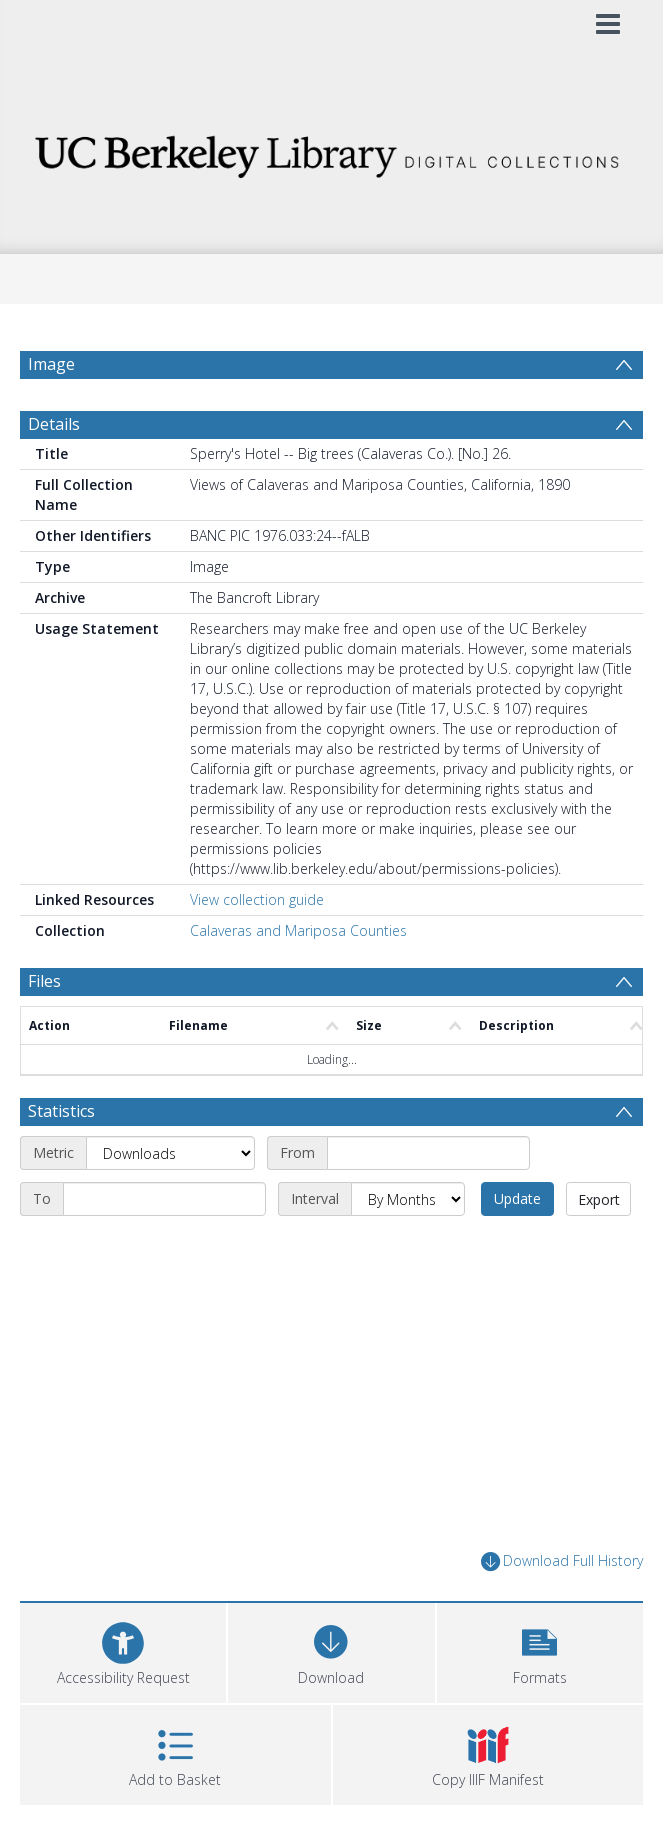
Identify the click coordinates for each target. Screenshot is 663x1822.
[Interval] (408, 1199)
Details (54, 424)
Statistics (61, 1111)
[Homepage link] (331, 151)
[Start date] (428, 1153)
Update (517, 1198)
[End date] (164, 1199)
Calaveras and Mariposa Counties (298, 930)
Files (44, 981)
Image (51, 364)
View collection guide (257, 899)
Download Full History (562, 1561)
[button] (540, 1650)
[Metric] (170, 1153)
